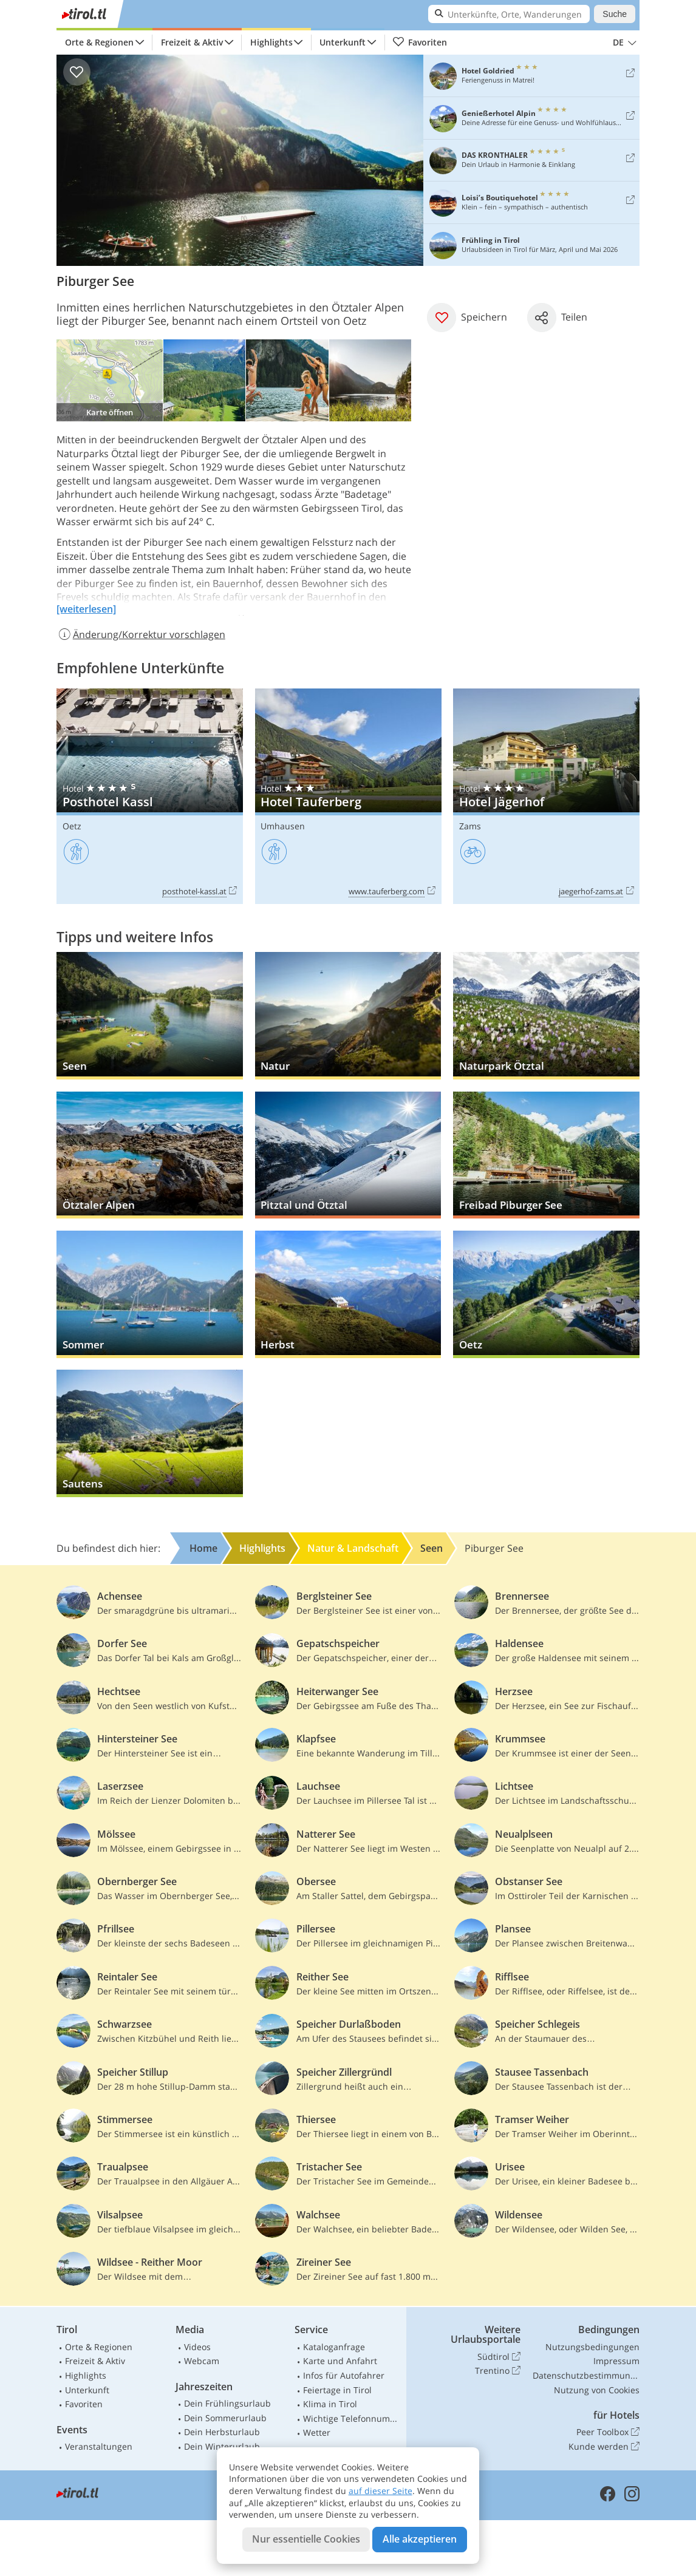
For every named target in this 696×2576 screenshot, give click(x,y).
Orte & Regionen (99, 42)
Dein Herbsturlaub (222, 2432)
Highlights (271, 42)
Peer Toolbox (608, 2432)
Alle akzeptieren (420, 2539)
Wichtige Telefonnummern (352, 2418)
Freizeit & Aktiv (192, 42)
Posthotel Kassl (149, 796)
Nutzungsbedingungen (592, 2347)
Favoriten (419, 42)
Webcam (201, 2361)
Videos (197, 2347)
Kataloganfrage (334, 2347)
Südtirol (498, 2357)
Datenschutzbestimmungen (586, 2375)
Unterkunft (342, 42)
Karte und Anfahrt (340, 2361)
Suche (614, 14)
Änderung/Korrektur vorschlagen (140, 634)
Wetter (316, 2432)
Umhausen (283, 826)
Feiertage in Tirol (337, 2390)
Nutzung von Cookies (597, 2390)
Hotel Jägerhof (546, 796)
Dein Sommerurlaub (225, 2418)
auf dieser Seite (380, 2490)
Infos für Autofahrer (343, 2375)
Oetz (72, 826)
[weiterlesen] (86, 609)
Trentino (497, 2371)
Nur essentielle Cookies (306, 2539)
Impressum (616, 2361)
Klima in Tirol (330, 2404)
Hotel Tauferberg (348, 796)
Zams (470, 826)
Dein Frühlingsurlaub (227, 2403)
